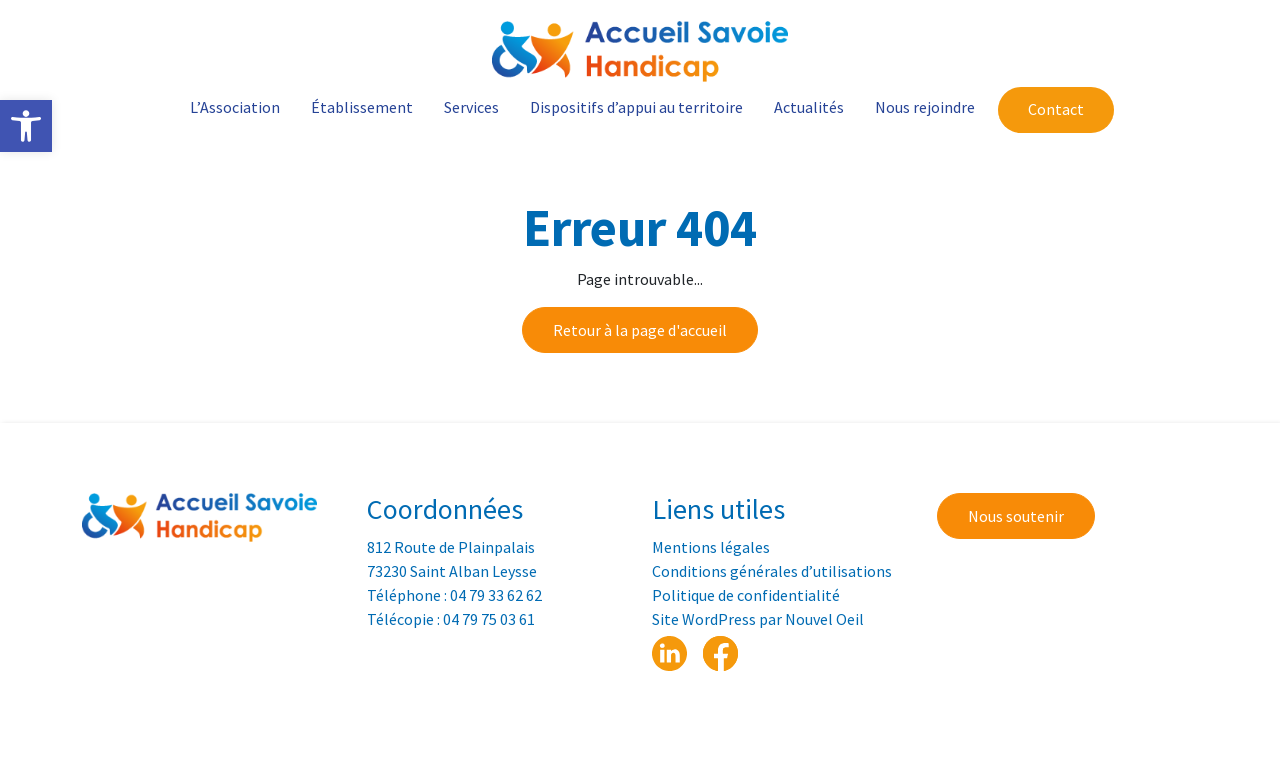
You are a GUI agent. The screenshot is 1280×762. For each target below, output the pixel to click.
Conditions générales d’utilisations (772, 571)
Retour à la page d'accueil (640, 330)
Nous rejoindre (925, 107)
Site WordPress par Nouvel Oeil (758, 619)
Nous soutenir (1016, 516)
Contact (1056, 109)
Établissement (362, 107)
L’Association (235, 107)
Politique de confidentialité (746, 595)
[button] (26, 126)
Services (471, 107)
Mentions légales (711, 547)
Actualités (809, 107)
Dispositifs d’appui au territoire (636, 107)
